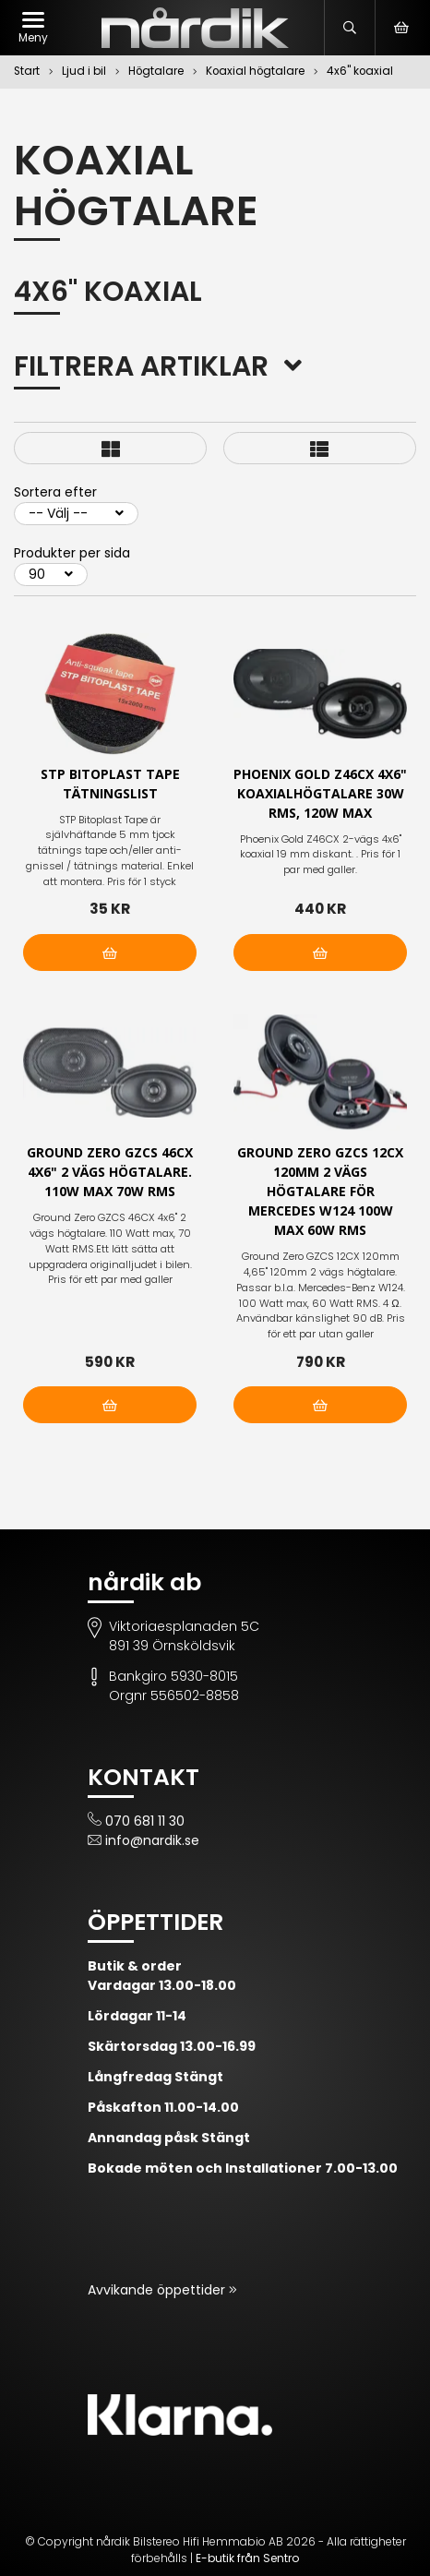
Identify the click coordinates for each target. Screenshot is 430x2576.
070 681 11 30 (145, 1821)
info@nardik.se (152, 1840)
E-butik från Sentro (247, 2558)
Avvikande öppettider (158, 2290)
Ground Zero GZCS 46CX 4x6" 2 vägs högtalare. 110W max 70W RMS (110, 1172)
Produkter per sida (72, 553)
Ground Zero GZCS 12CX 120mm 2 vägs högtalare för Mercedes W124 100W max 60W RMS (320, 1191)
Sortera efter (55, 492)
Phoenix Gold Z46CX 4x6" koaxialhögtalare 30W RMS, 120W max (320, 793)
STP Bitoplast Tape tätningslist (110, 783)
